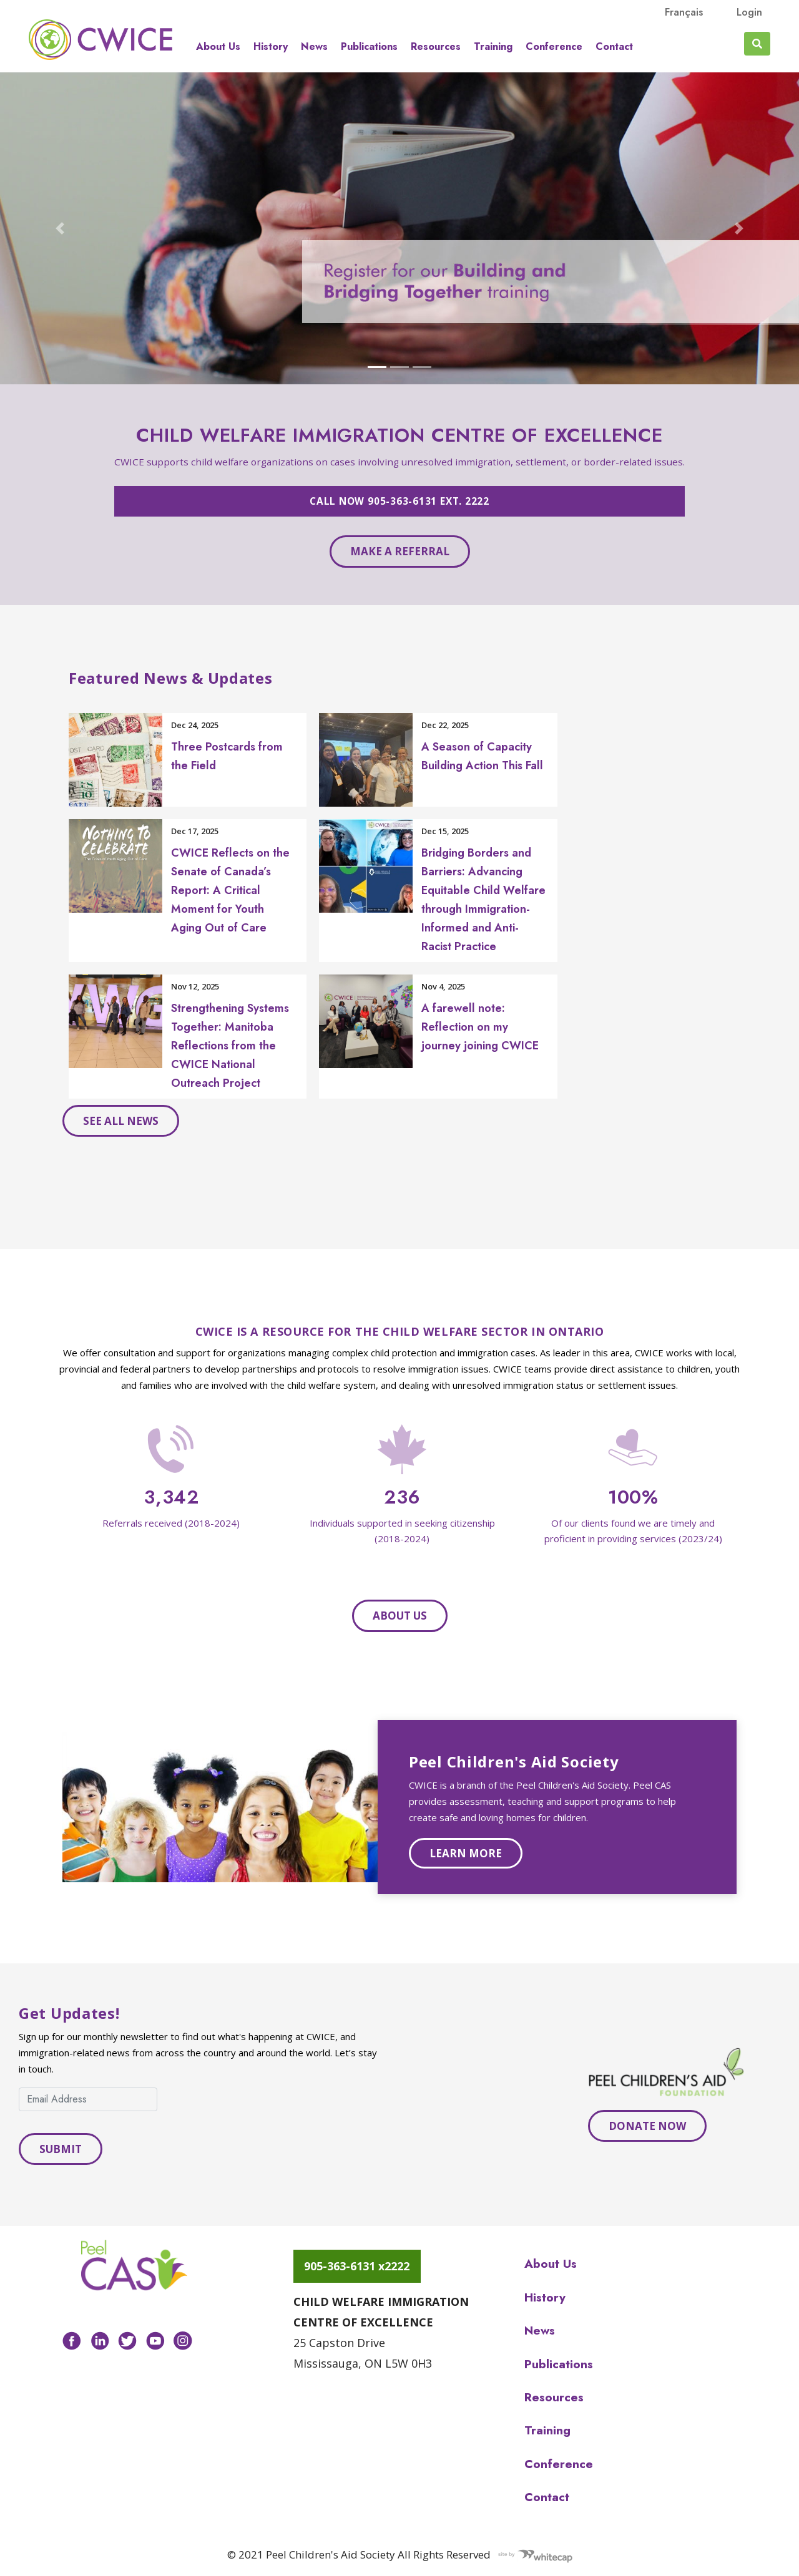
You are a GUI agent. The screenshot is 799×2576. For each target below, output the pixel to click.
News (314, 47)
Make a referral (399, 551)
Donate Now (647, 2126)
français (684, 11)
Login (749, 11)
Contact (614, 47)
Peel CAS (100, 39)
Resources (436, 47)
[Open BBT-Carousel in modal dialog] (399, 228)
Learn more (465, 1853)
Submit (60, 2149)
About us (218, 47)
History (270, 47)
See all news (121, 1121)
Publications (369, 47)
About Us (400, 1615)
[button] (60, 228)
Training (493, 47)
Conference (554, 47)
